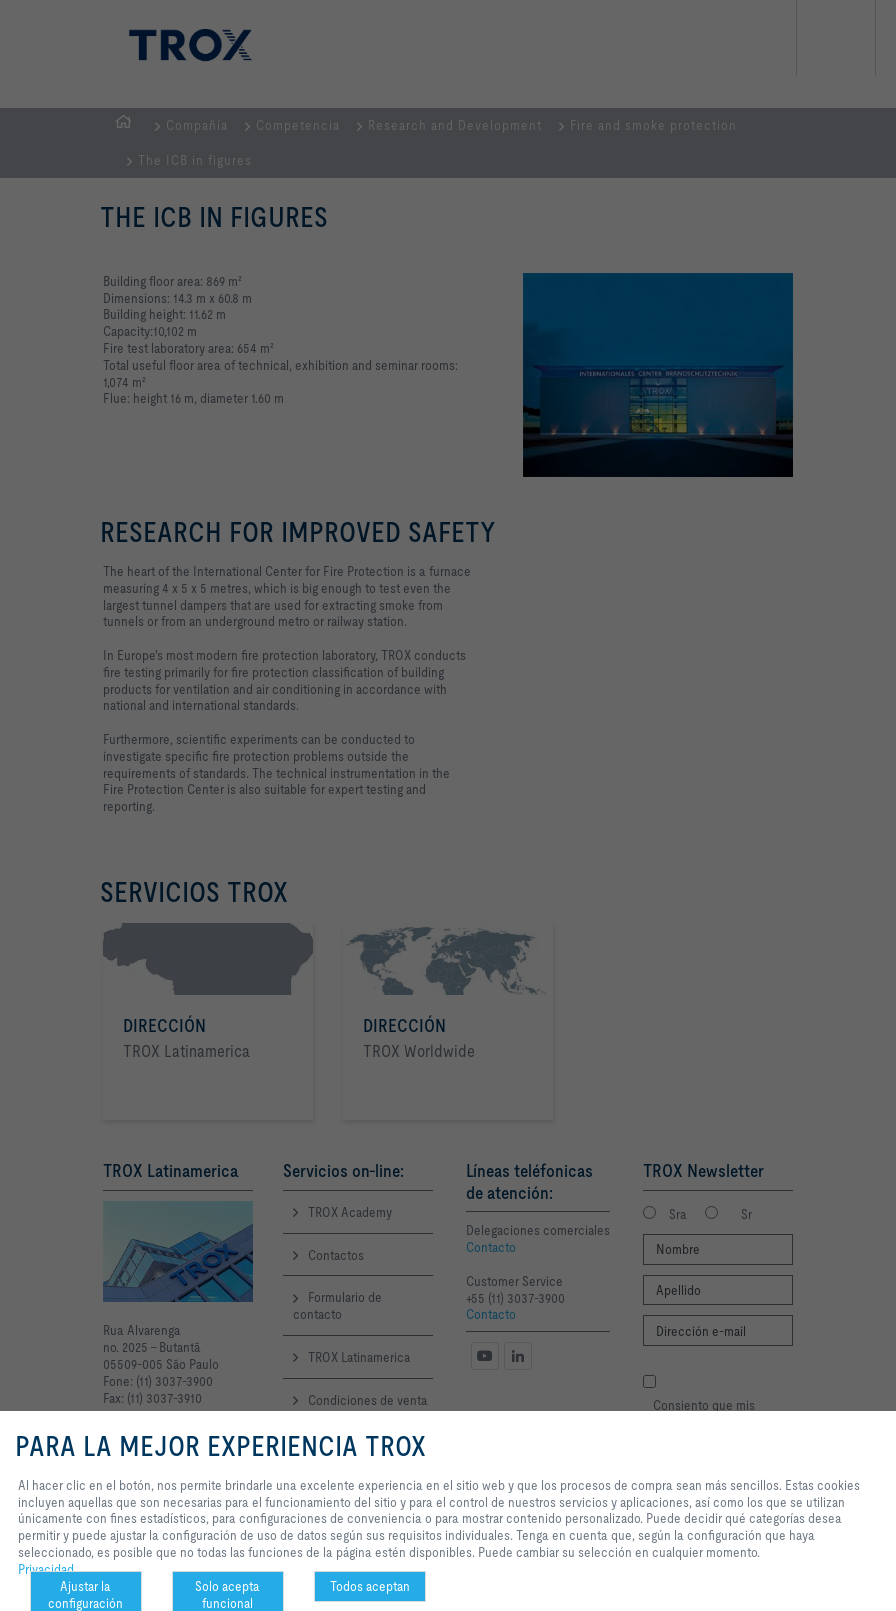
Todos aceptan (370, 1586)
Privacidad (46, 1569)
